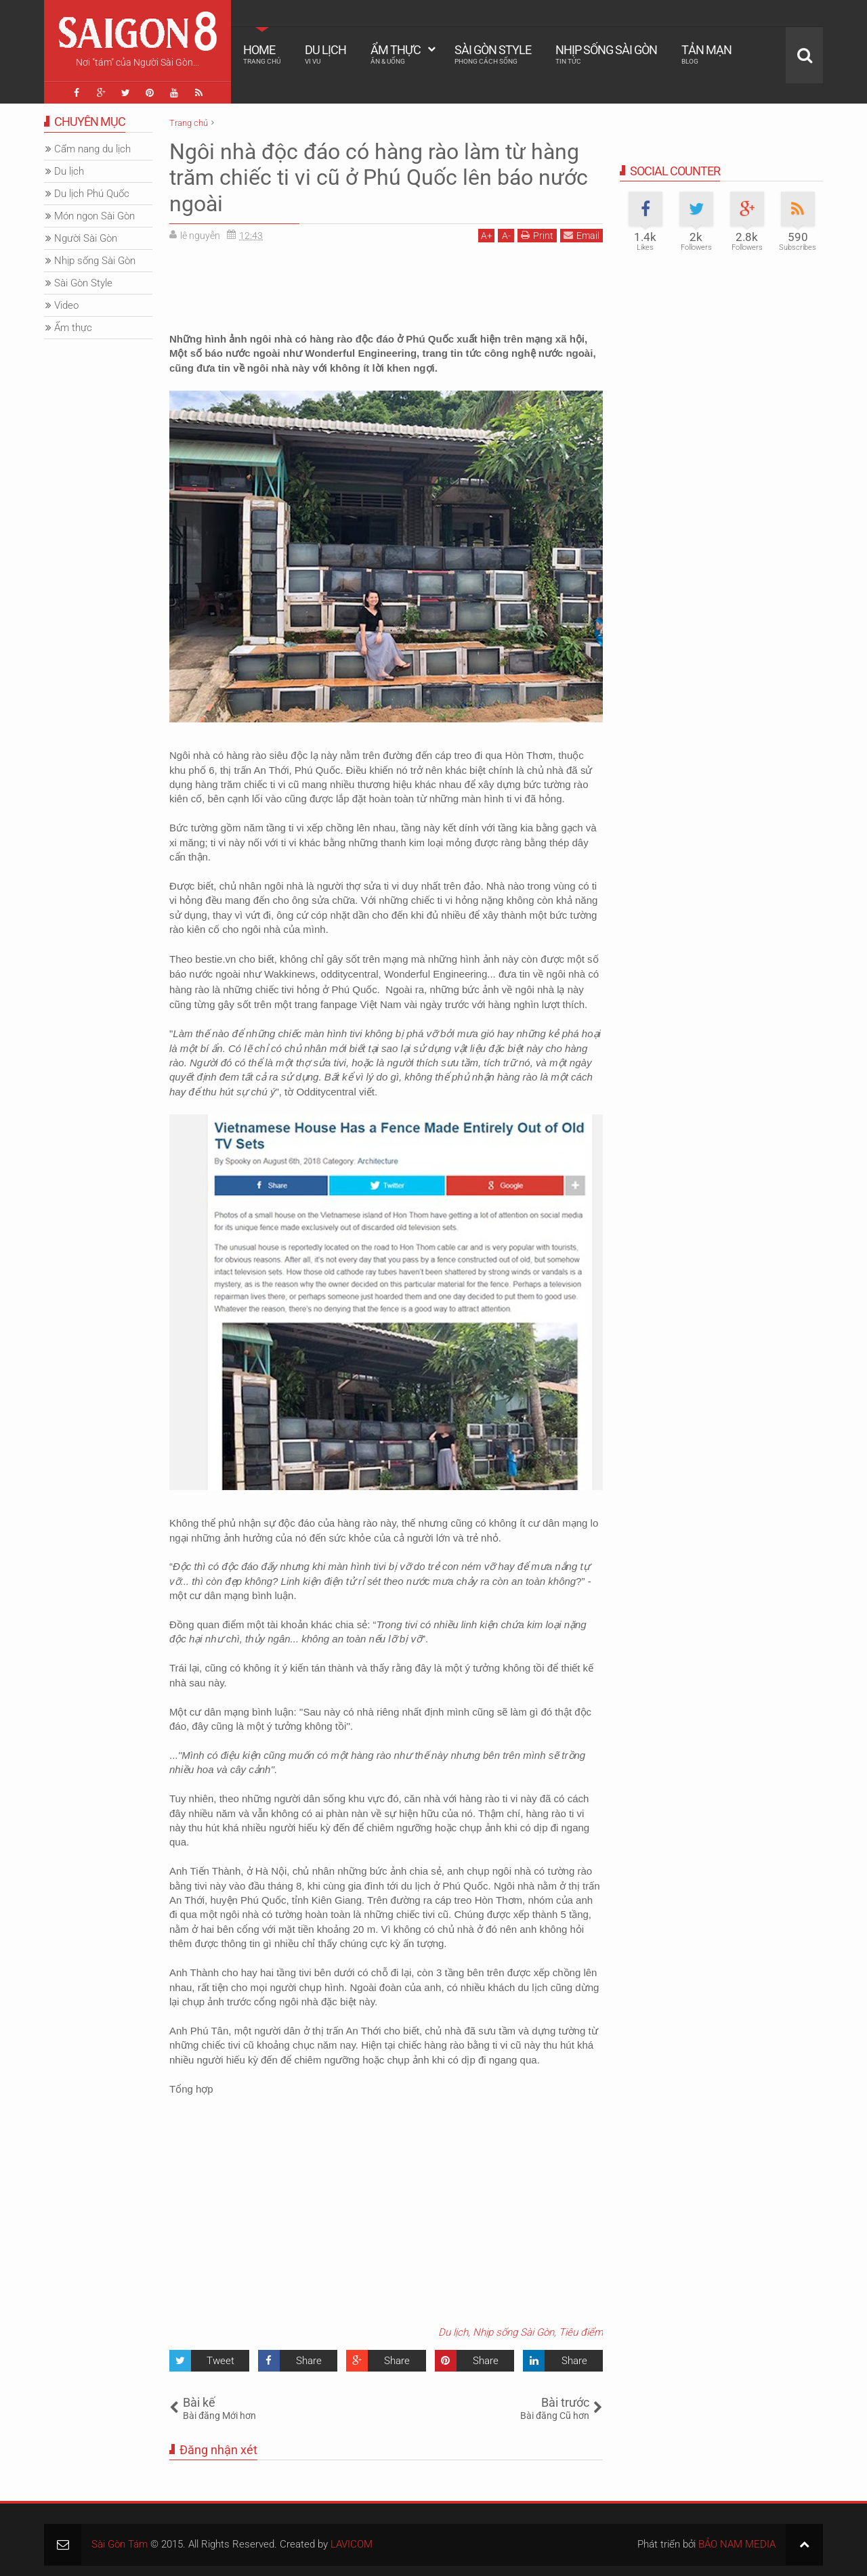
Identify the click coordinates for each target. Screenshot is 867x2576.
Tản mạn (706, 54)
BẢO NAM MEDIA (737, 2544)
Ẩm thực (396, 54)
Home (261, 54)
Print (537, 235)
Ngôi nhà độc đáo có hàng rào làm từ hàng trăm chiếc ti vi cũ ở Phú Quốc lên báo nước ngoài (378, 178)
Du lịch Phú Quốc (91, 194)
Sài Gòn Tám (119, 2544)
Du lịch (325, 54)
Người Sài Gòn (85, 238)
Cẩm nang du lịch (92, 149)
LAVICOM (352, 2544)
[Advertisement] (386, 283)
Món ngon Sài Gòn (94, 216)
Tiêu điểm (581, 2332)
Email (581, 235)
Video (66, 305)
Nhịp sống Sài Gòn (606, 54)
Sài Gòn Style (492, 54)
